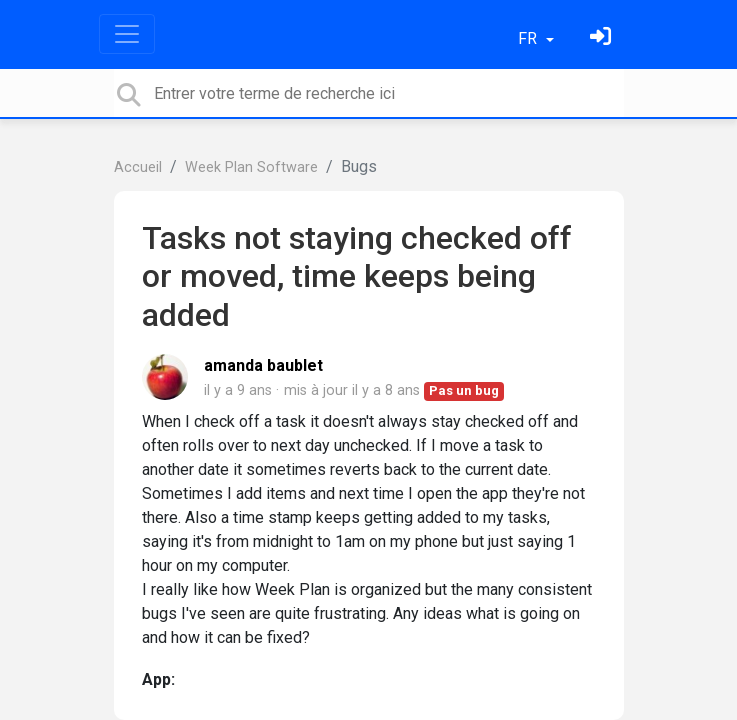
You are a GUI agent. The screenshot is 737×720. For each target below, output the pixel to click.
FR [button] (529, 38)
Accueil (138, 167)
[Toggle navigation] (127, 34)
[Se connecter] (603, 38)
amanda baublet (263, 365)
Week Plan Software (251, 167)
